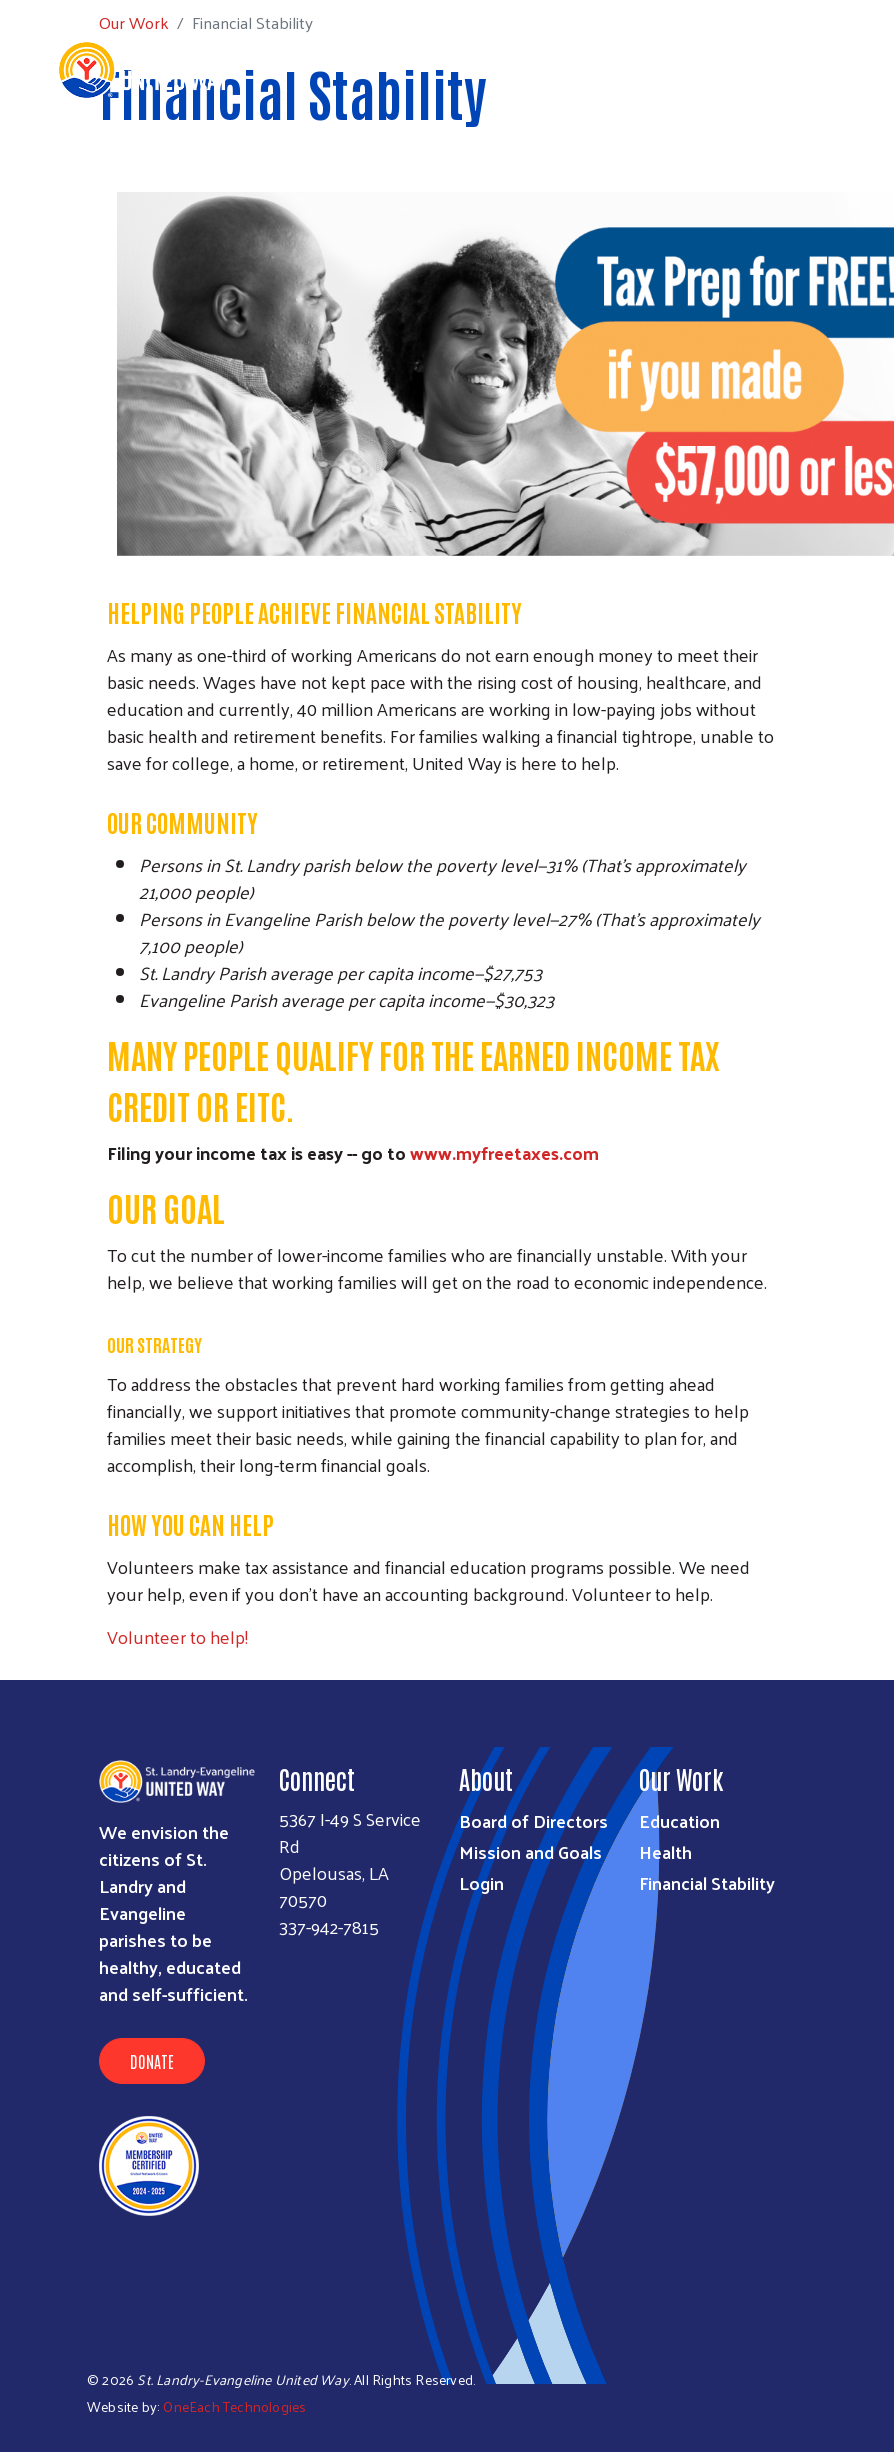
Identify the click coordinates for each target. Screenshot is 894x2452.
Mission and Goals (530, 1851)
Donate (152, 2061)
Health (665, 1851)
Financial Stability (707, 1882)
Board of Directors (533, 1820)
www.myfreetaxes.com (504, 1152)
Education (679, 1820)
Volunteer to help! (177, 1636)
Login (481, 1882)
